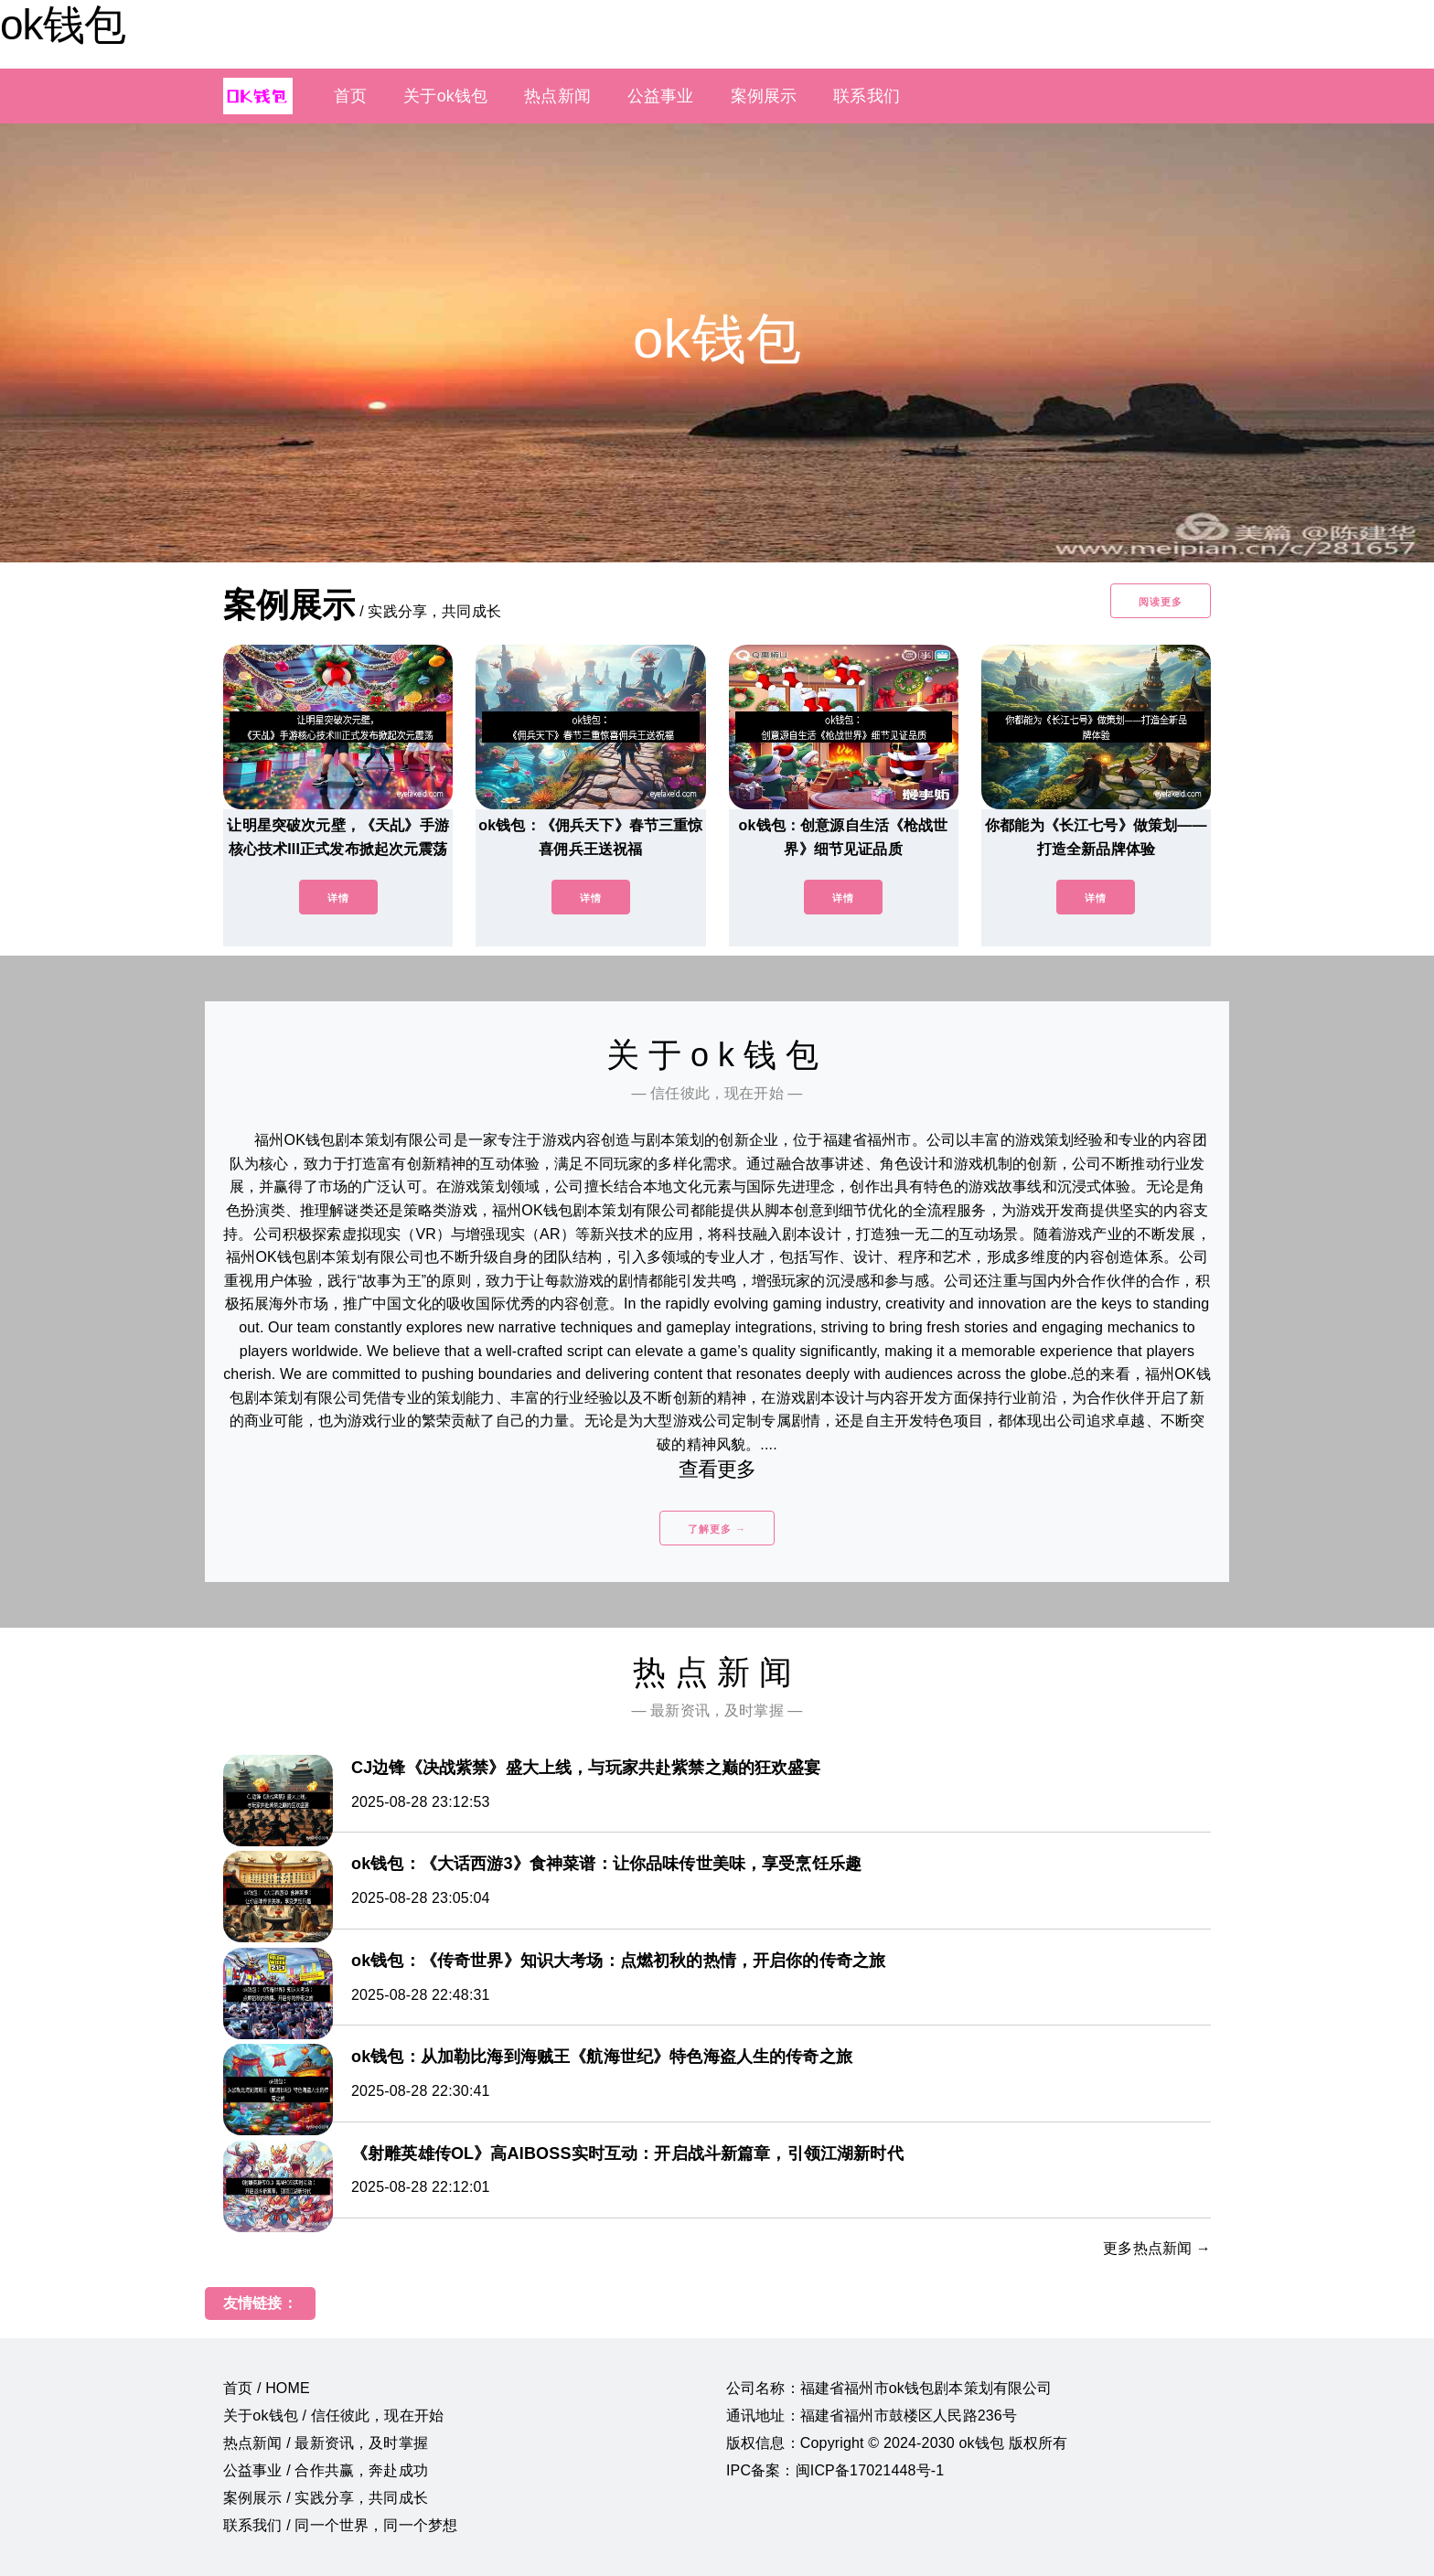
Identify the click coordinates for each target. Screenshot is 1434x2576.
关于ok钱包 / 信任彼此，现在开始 (333, 2415)
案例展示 (764, 96)
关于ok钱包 (445, 96)
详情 (338, 898)
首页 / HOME (266, 2388)
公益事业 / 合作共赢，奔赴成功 (325, 2470)
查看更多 (717, 1469)
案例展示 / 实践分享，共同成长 (325, 2498)
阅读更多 (1161, 601)
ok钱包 (62, 24)
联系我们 (866, 96)
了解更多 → (717, 1528)
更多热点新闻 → (1157, 2248)
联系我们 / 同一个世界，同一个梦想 (340, 2525)
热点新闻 (557, 96)
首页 (350, 96)
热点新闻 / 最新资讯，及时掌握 (325, 2443)
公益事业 (660, 96)
